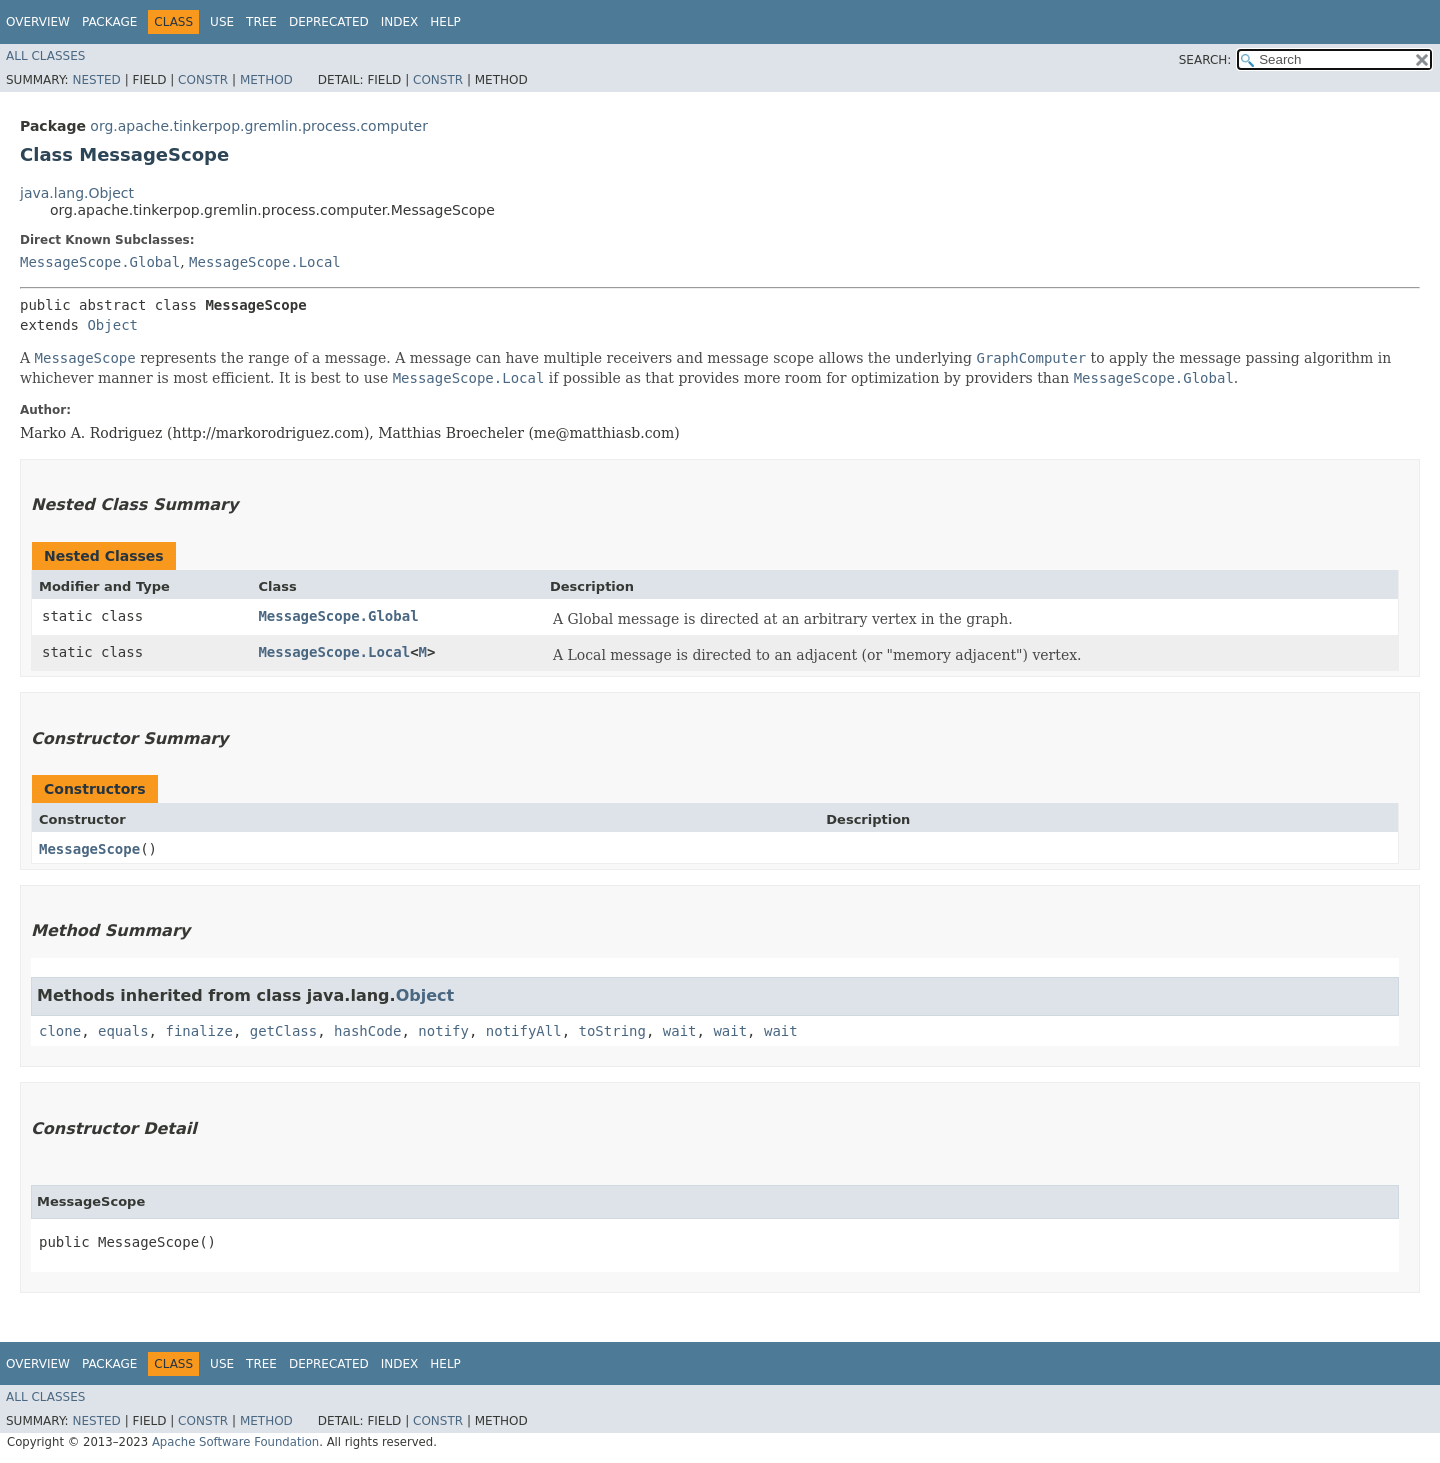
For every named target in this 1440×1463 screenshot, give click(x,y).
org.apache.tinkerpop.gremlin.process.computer (259, 126)
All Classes (45, 56)
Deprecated (329, 22)
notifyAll (524, 1031)
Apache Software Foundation (235, 1442)
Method (266, 80)
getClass (283, 1031)
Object (112, 325)
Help (445, 22)
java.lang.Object (77, 193)
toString (612, 1031)
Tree (261, 22)
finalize (198, 1031)
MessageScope (89, 849)
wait (680, 1031)
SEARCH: (1205, 60)
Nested (96, 80)
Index (400, 22)
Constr (203, 80)
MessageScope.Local (265, 262)
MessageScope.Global (100, 262)
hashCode (367, 1031)
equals (123, 1031)
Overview (38, 22)
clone (60, 1031)
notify (443, 1031)
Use (222, 22)
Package (109, 22)
